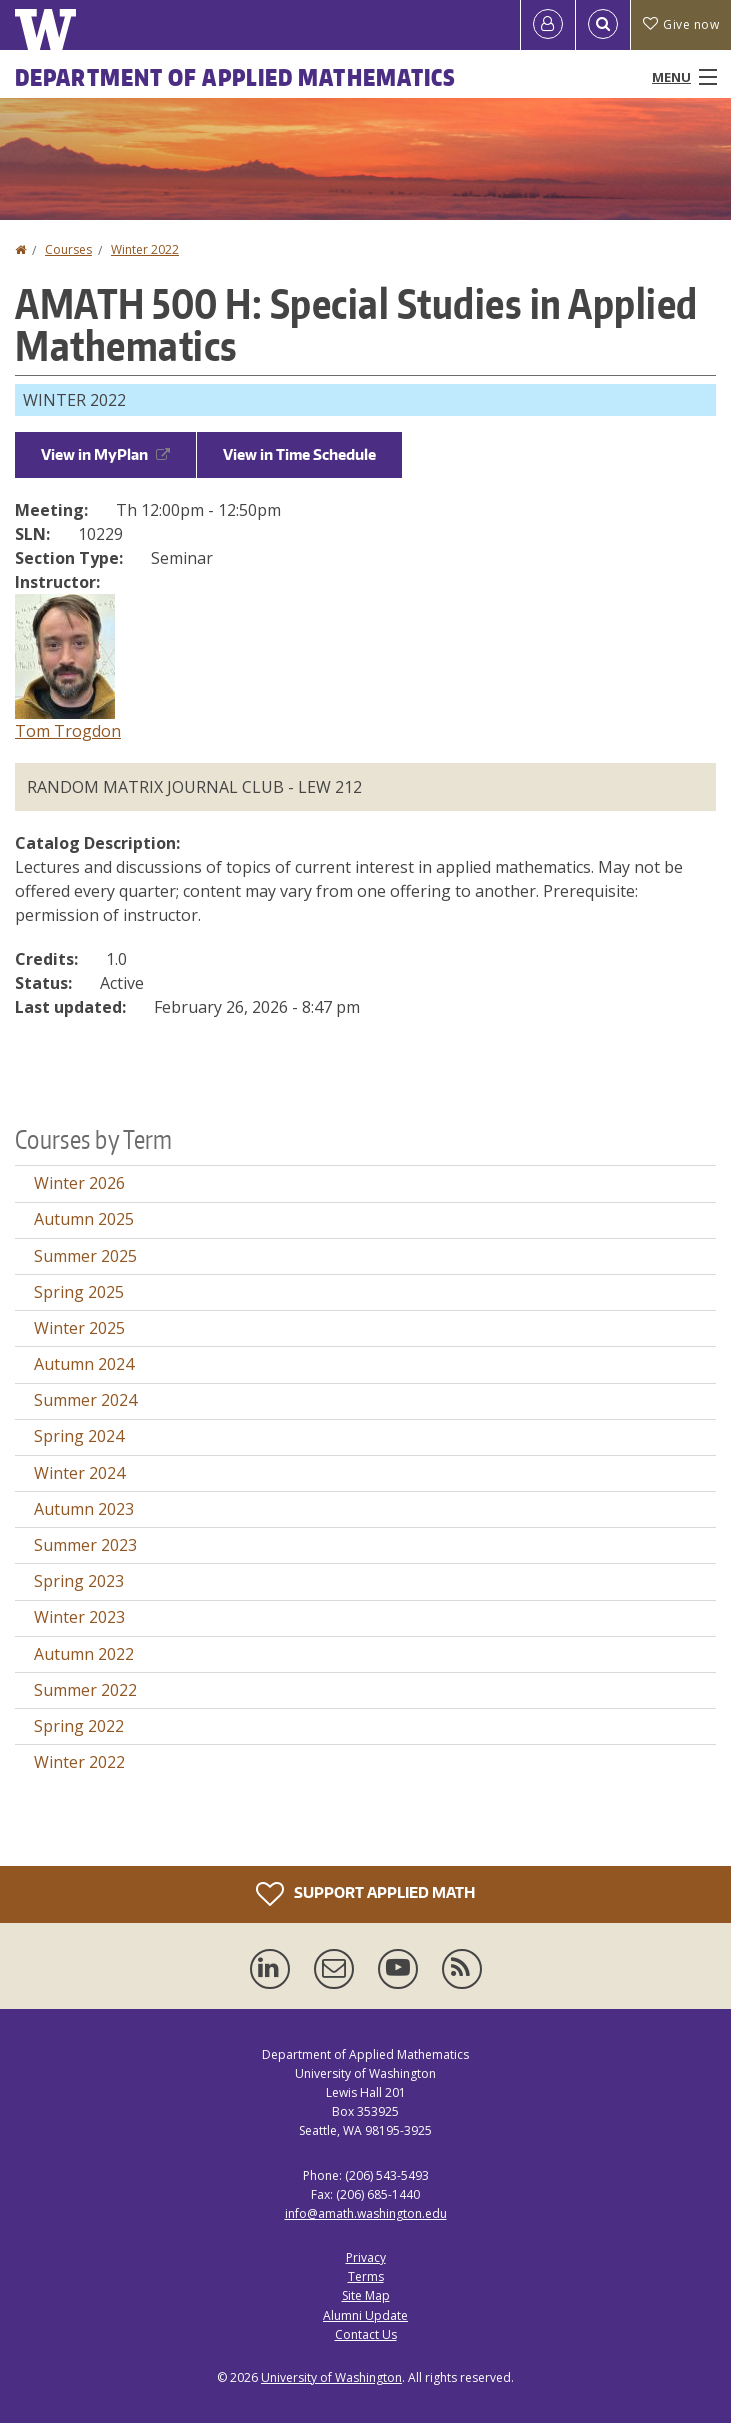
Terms (366, 2276)
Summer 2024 (85, 1400)
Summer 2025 (85, 1256)
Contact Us (366, 2334)
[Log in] (548, 25)
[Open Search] (603, 25)
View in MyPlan (105, 454)
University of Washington (331, 2377)
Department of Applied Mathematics (235, 77)
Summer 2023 (85, 1545)
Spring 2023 (79, 1581)
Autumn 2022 (84, 1654)
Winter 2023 (79, 1617)
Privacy (366, 2257)
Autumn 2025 (84, 1219)
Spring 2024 (79, 1436)
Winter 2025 (79, 1328)
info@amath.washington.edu (366, 2213)
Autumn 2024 (84, 1364)
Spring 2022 (79, 1726)
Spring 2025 (79, 1292)
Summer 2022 (85, 1690)
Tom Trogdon (68, 731)
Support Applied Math (365, 1894)
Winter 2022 (145, 249)
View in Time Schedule (299, 454)
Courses (68, 249)
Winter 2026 (79, 1183)
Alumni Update (365, 2315)
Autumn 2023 (84, 1509)
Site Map (366, 2295)
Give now (681, 24)
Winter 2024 (79, 1473)
